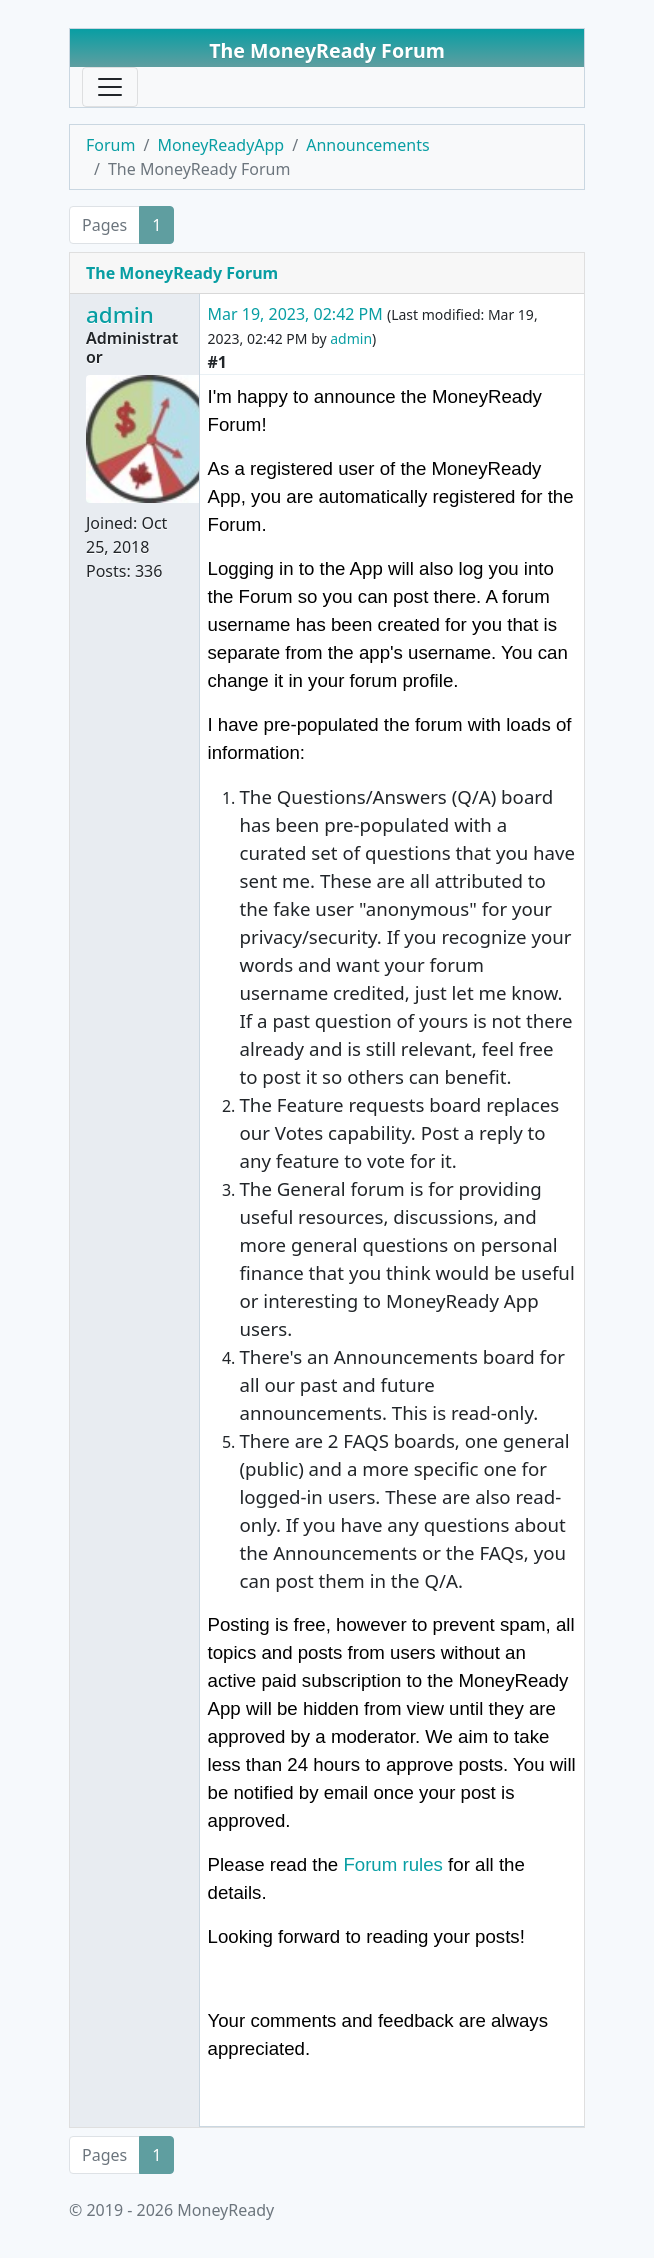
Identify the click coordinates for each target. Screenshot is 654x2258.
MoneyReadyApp (220, 145)
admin (120, 314)
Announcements (367, 145)
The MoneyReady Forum (182, 273)
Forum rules (393, 1864)
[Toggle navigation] (110, 87)
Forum (110, 145)
